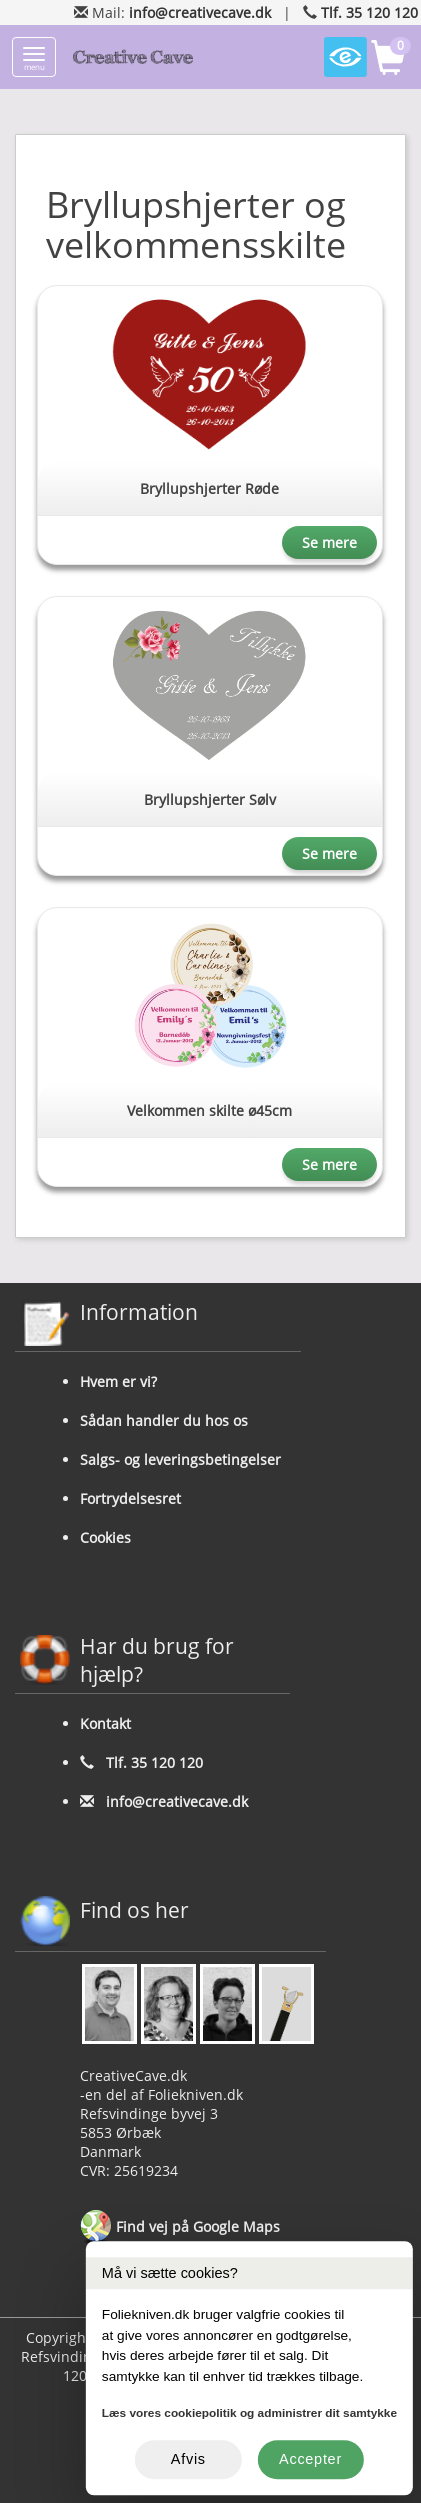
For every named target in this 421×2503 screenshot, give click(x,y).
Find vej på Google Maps (180, 2228)
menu (34, 59)
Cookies (105, 1537)
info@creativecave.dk (200, 12)
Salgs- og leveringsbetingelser (180, 1459)
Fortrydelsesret (130, 1498)
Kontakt (105, 1723)
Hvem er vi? (118, 1381)
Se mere (329, 542)
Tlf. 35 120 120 (369, 12)
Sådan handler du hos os (164, 1420)
